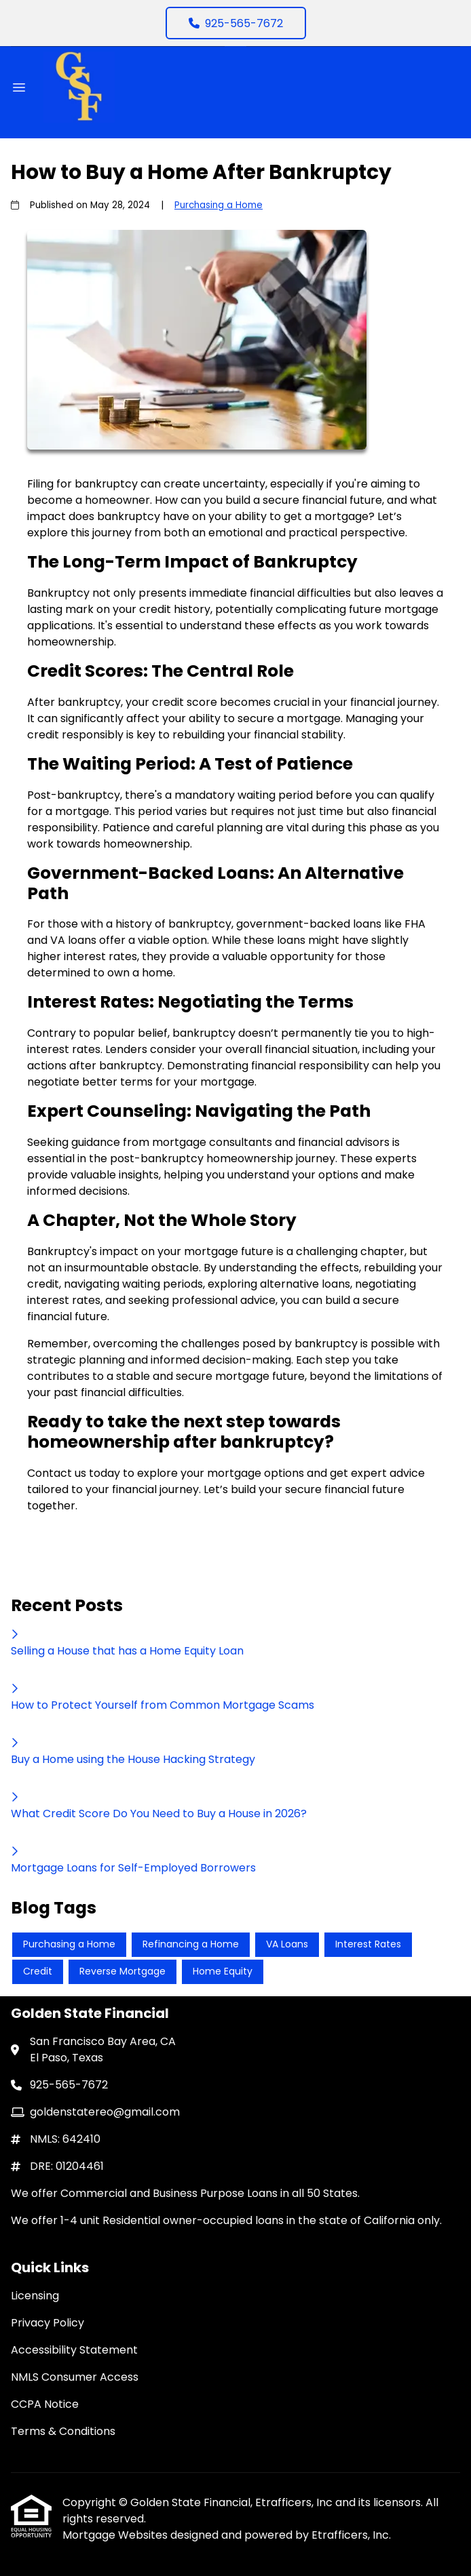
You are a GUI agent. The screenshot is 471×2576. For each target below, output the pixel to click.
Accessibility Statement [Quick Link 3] (74, 2350)
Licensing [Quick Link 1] (35, 2295)
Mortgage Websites (116, 2535)
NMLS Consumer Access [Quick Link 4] (74, 2377)
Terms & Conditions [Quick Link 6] (63, 2431)
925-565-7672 (236, 23)
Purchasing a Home (218, 205)
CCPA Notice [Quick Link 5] (45, 2404)
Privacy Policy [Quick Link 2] (47, 2323)
